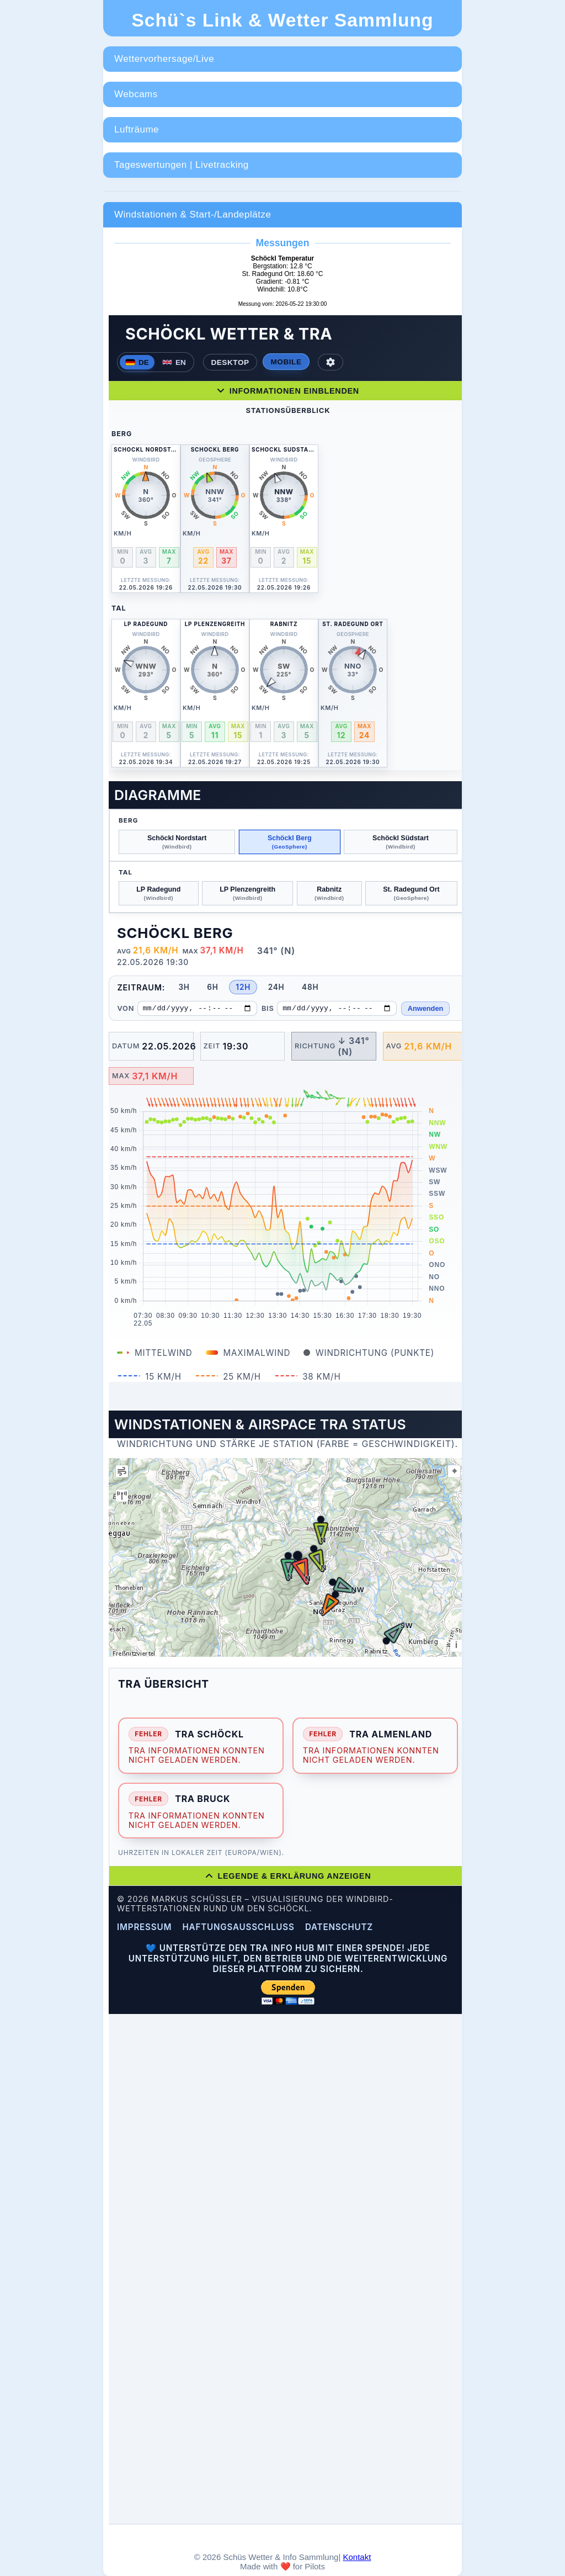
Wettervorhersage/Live (164, 59)
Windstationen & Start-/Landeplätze (192, 214)
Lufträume (136, 129)
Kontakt (357, 2557)
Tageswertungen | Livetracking (181, 165)
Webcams (136, 94)
